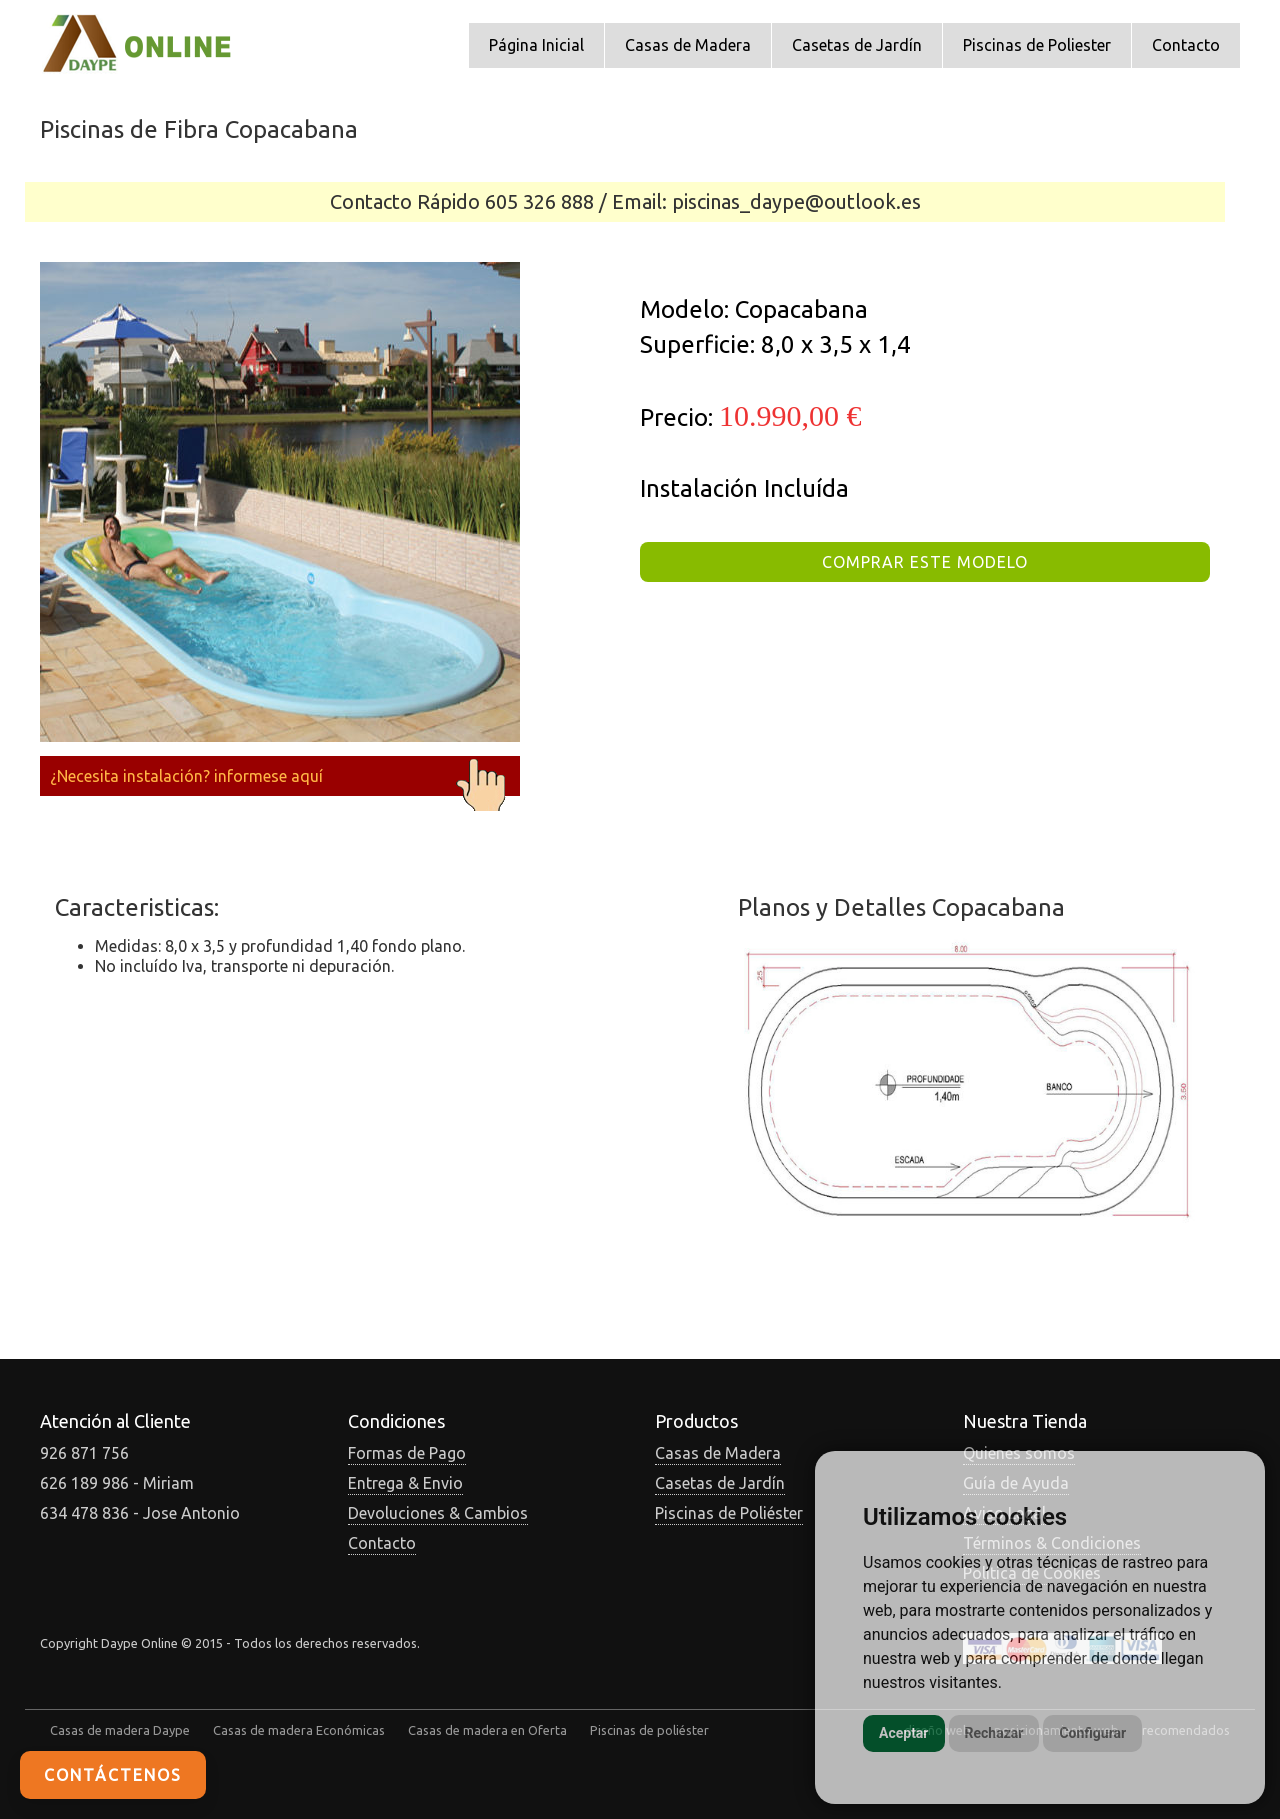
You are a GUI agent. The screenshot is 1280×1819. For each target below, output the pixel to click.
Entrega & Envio (405, 1483)
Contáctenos (113, 1775)
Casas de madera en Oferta (487, 1730)
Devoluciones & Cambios (438, 1513)
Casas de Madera (688, 45)
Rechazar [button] (994, 1733)
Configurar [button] (1092, 1733)
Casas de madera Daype (120, 1730)
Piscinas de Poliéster (729, 1513)
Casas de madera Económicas (299, 1730)
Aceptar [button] (904, 1733)
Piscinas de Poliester (1037, 45)
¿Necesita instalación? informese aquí (280, 776)
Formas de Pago (407, 1453)
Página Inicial (536, 45)
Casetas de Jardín (857, 45)
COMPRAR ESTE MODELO (925, 562)
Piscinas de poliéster (649, 1730)
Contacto (1186, 45)
